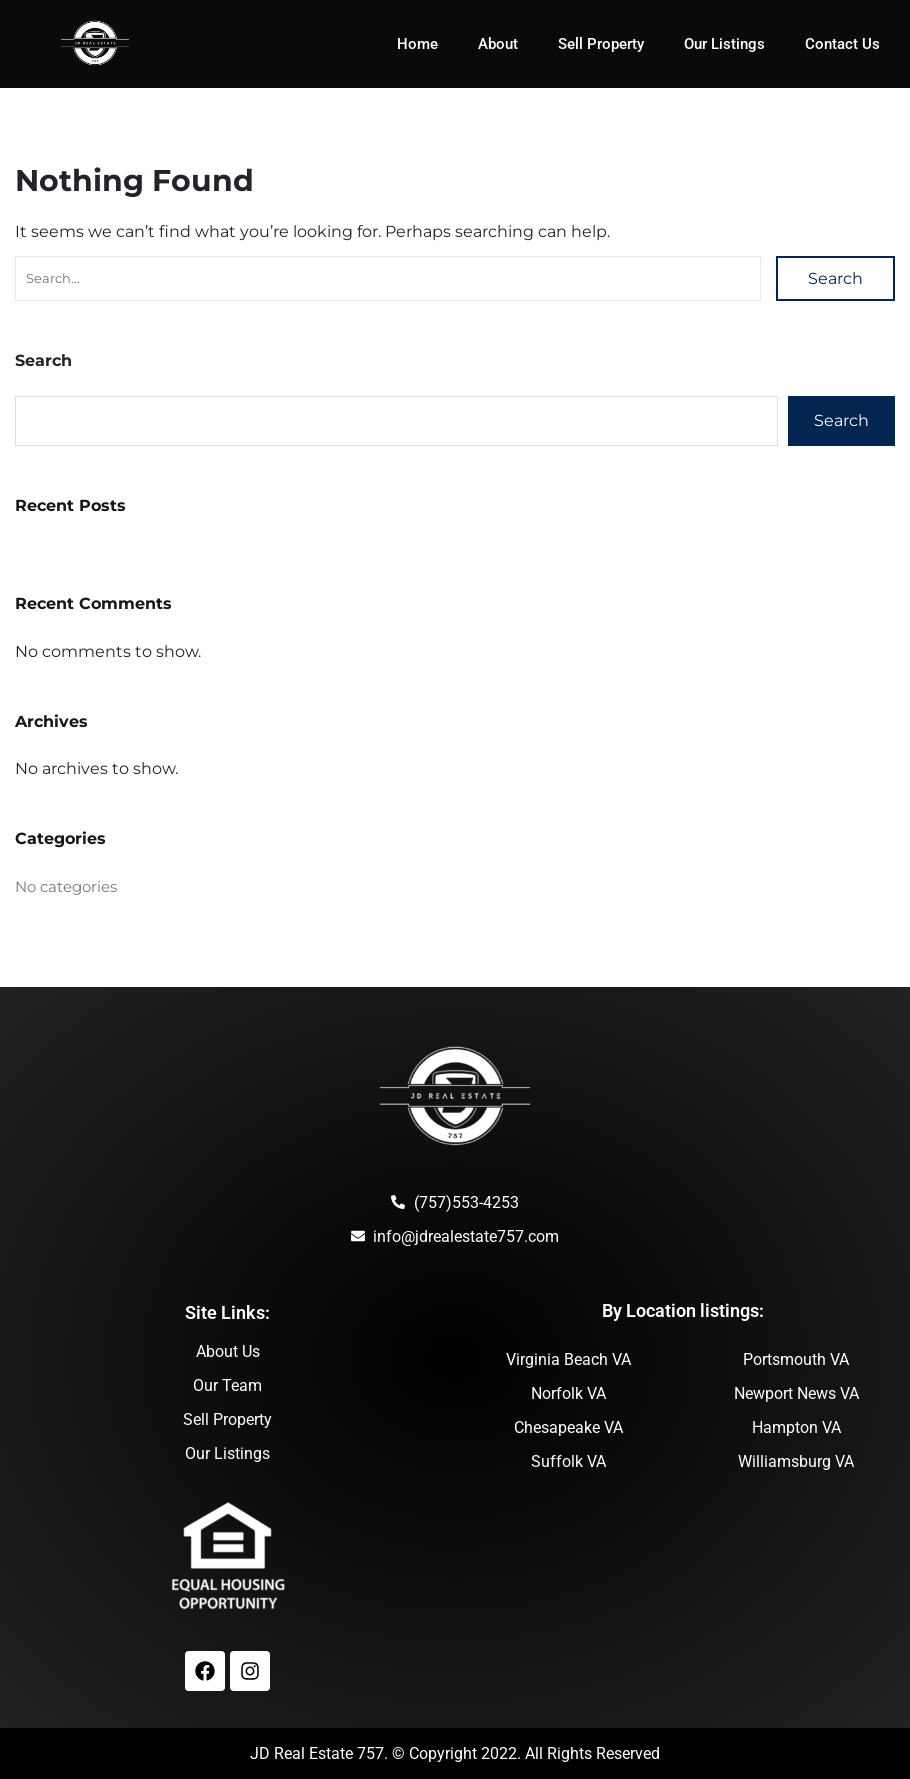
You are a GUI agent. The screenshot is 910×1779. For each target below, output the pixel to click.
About (498, 44)
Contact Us (842, 44)
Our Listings (724, 44)
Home (417, 44)
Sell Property (601, 44)
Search (835, 278)
